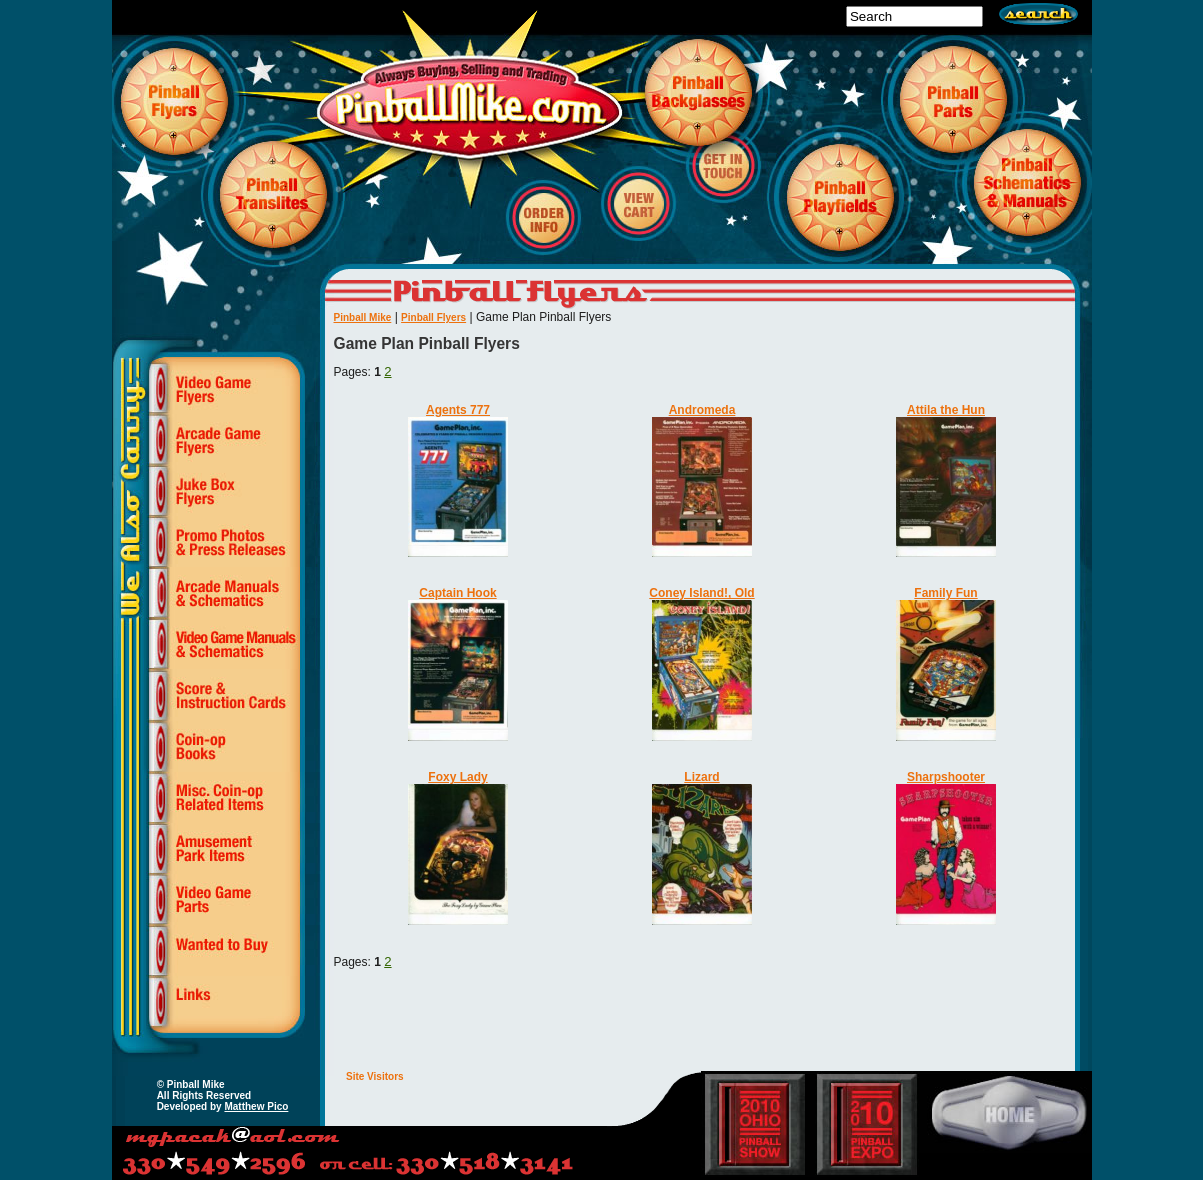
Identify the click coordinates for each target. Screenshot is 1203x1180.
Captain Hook (457, 593)
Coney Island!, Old (701, 593)
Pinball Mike (363, 317)
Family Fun (945, 593)
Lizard (701, 777)
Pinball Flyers (433, 317)
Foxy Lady (457, 777)
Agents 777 (458, 410)
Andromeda (702, 410)
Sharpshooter (946, 777)
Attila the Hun (946, 410)
